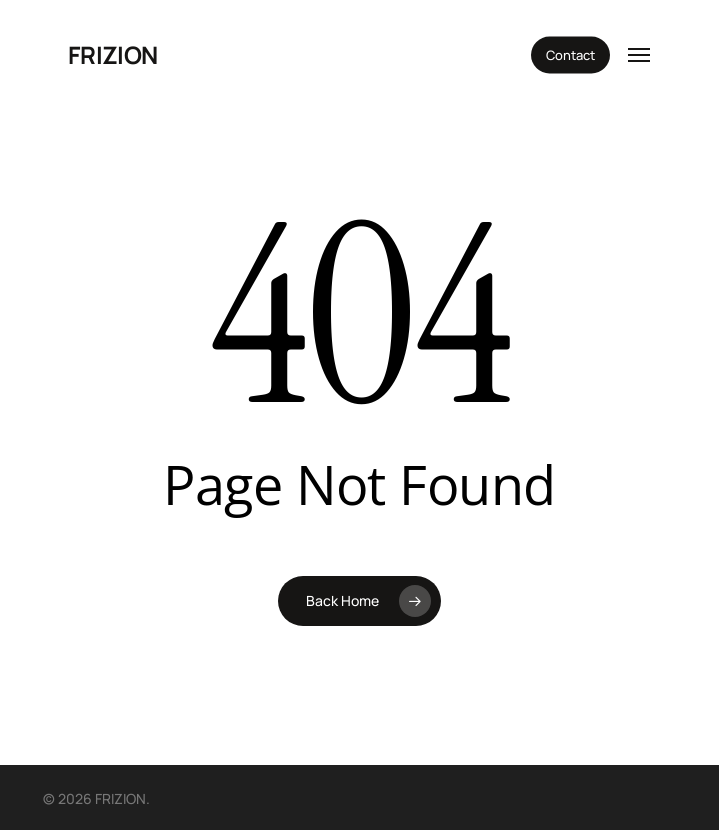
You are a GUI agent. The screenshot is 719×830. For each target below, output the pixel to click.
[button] (639, 55)
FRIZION (112, 55)
